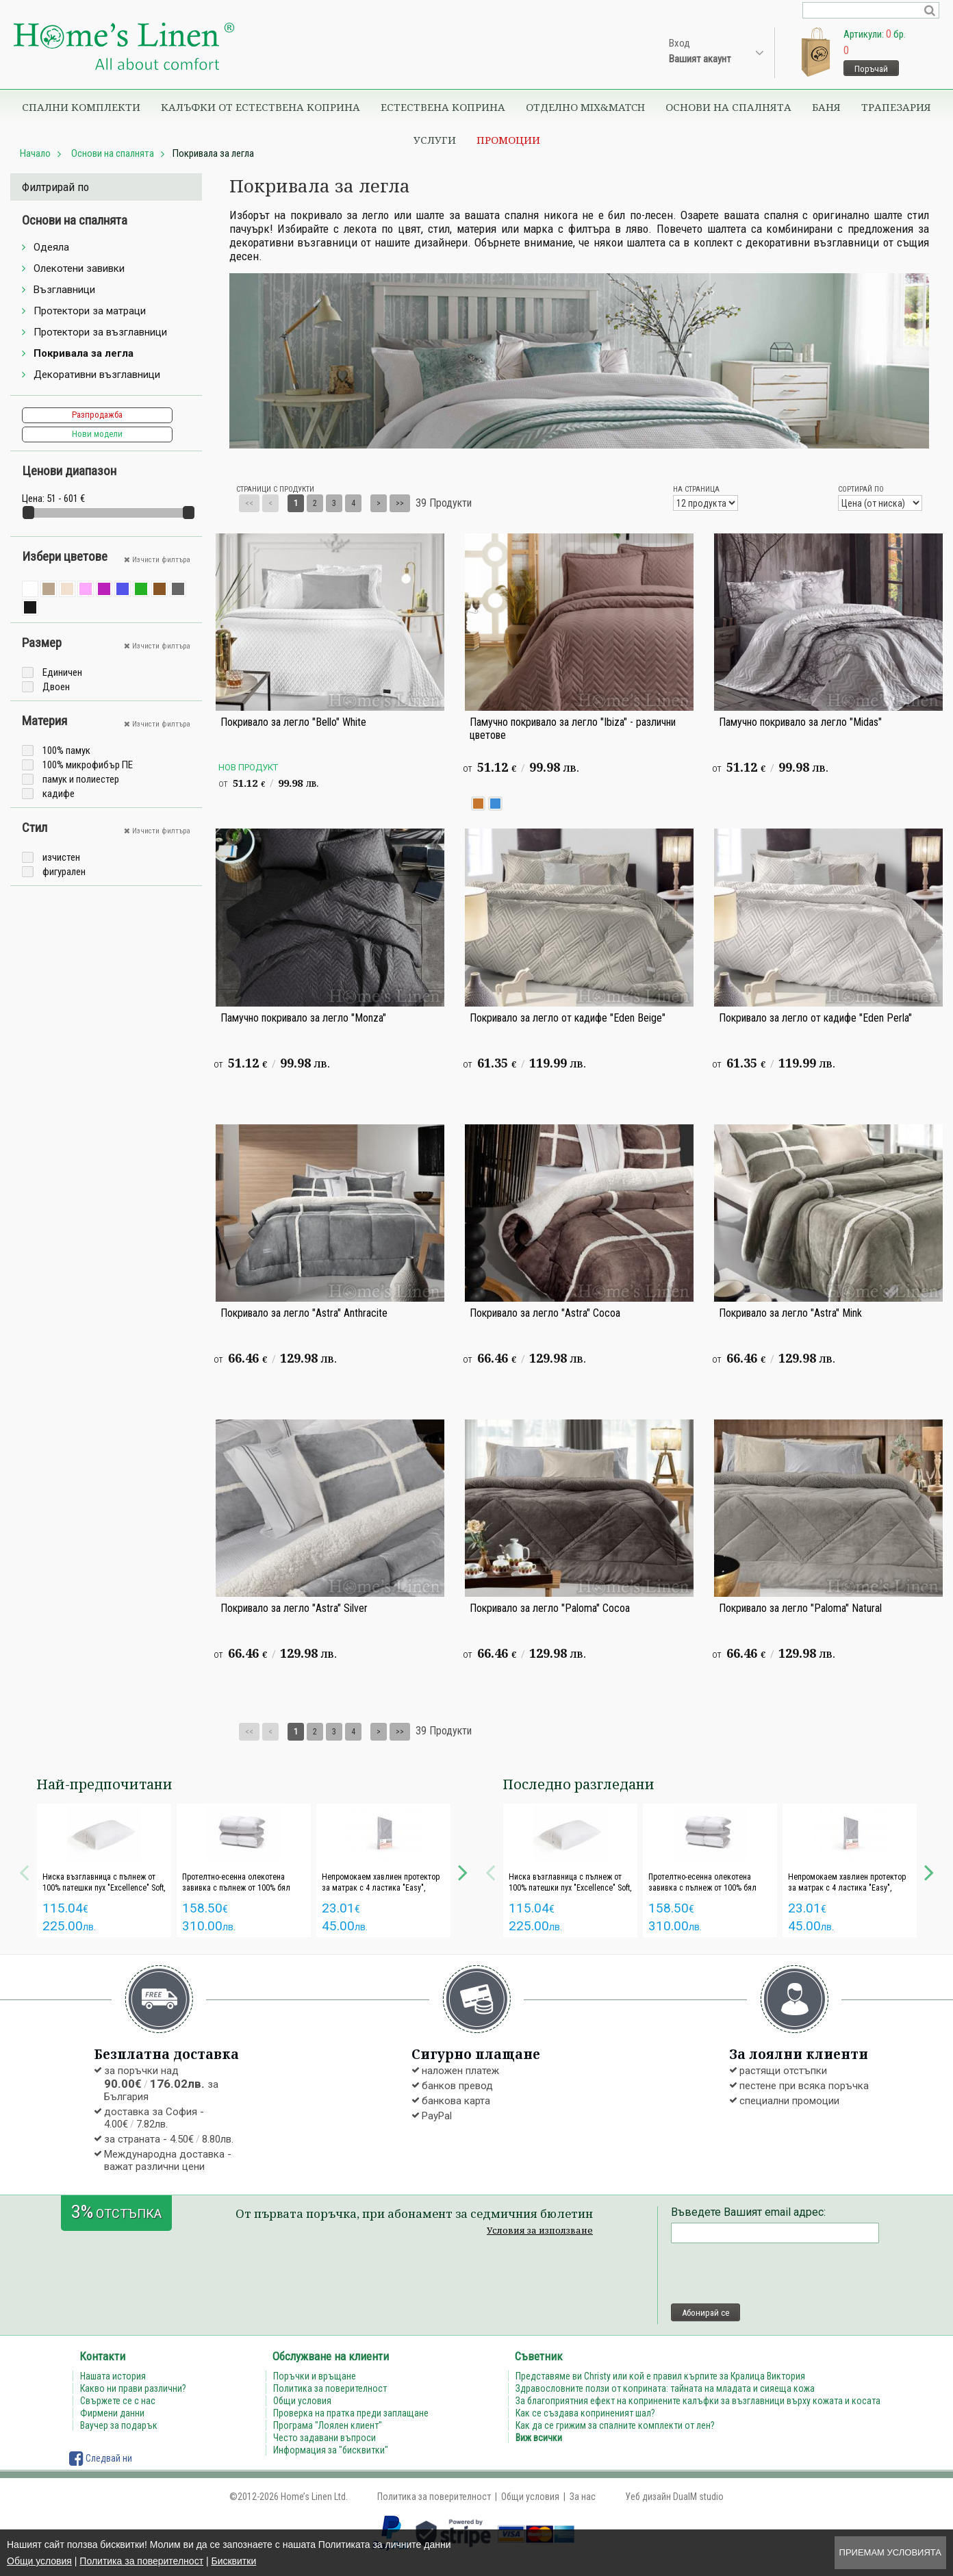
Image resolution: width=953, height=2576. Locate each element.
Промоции (508, 140)
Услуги (435, 140)
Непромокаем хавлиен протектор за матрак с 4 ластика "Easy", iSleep (381, 1888)
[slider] (28, 512)
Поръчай (871, 69)
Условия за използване (540, 2230)
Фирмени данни (112, 2413)
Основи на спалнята (728, 107)
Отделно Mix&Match (585, 107)
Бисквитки (233, 2560)
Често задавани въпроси (324, 2437)
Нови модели (97, 434)
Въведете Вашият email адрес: (748, 2212)
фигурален (64, 871)
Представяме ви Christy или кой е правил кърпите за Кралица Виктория (660, 2376)
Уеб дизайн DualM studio (674, 2496)
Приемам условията (890, 2552)
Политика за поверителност (141, 2560)
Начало (35, 153)
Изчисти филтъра (157, 559)
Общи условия (39, 2560)
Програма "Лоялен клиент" (327, 2425)
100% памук (66, 750)
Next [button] (463, 1870)
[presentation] (775, 2273)
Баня (826, 107)
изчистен (61, 857)
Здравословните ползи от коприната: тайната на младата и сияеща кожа (665, 2388)
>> (400, 503)
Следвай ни (100, 2458)
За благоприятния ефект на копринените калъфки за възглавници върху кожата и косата (698, 2400)
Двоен (56, 686)
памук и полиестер (80, 779)
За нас (583, 2496)
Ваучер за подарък (118, 2425)
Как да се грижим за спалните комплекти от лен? (615, 2425)
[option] (104, 1870)
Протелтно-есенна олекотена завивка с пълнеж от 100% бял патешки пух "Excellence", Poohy (237, 1888)
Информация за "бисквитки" (330, 2450)
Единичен (62, 672)
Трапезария (896, 107)
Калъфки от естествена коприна (260, 107)
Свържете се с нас (117, 2400)
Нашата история (113, 2376)
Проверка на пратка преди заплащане (351, 2413)
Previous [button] (24, 1870)
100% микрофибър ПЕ (87, 764)
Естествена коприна (443, 107)
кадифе (58, 793)
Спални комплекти (81, 107)
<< (249, 503)
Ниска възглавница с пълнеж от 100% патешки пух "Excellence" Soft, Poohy (103, 1888)
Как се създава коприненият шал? (585, 2413)
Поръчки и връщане (314, 2376)
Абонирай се (705, 2313)
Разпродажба (97, 414)
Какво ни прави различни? (133, 2388)
